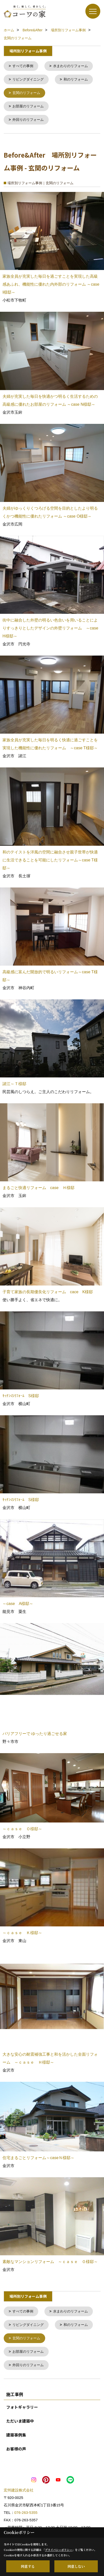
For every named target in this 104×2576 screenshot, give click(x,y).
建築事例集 (16, 2432)
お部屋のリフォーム (28, 105)
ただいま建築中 (20, 2418)
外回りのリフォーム (28, 119)
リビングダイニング (28, 79)
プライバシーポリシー (58, 2550)
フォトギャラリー (22, 2404)
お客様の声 (16, 2446)
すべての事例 (22, 66)
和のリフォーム (76, 79)
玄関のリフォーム (26, 92)
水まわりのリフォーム (70, 66)
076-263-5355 (25, 2510)
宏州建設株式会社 (19, 2488)
